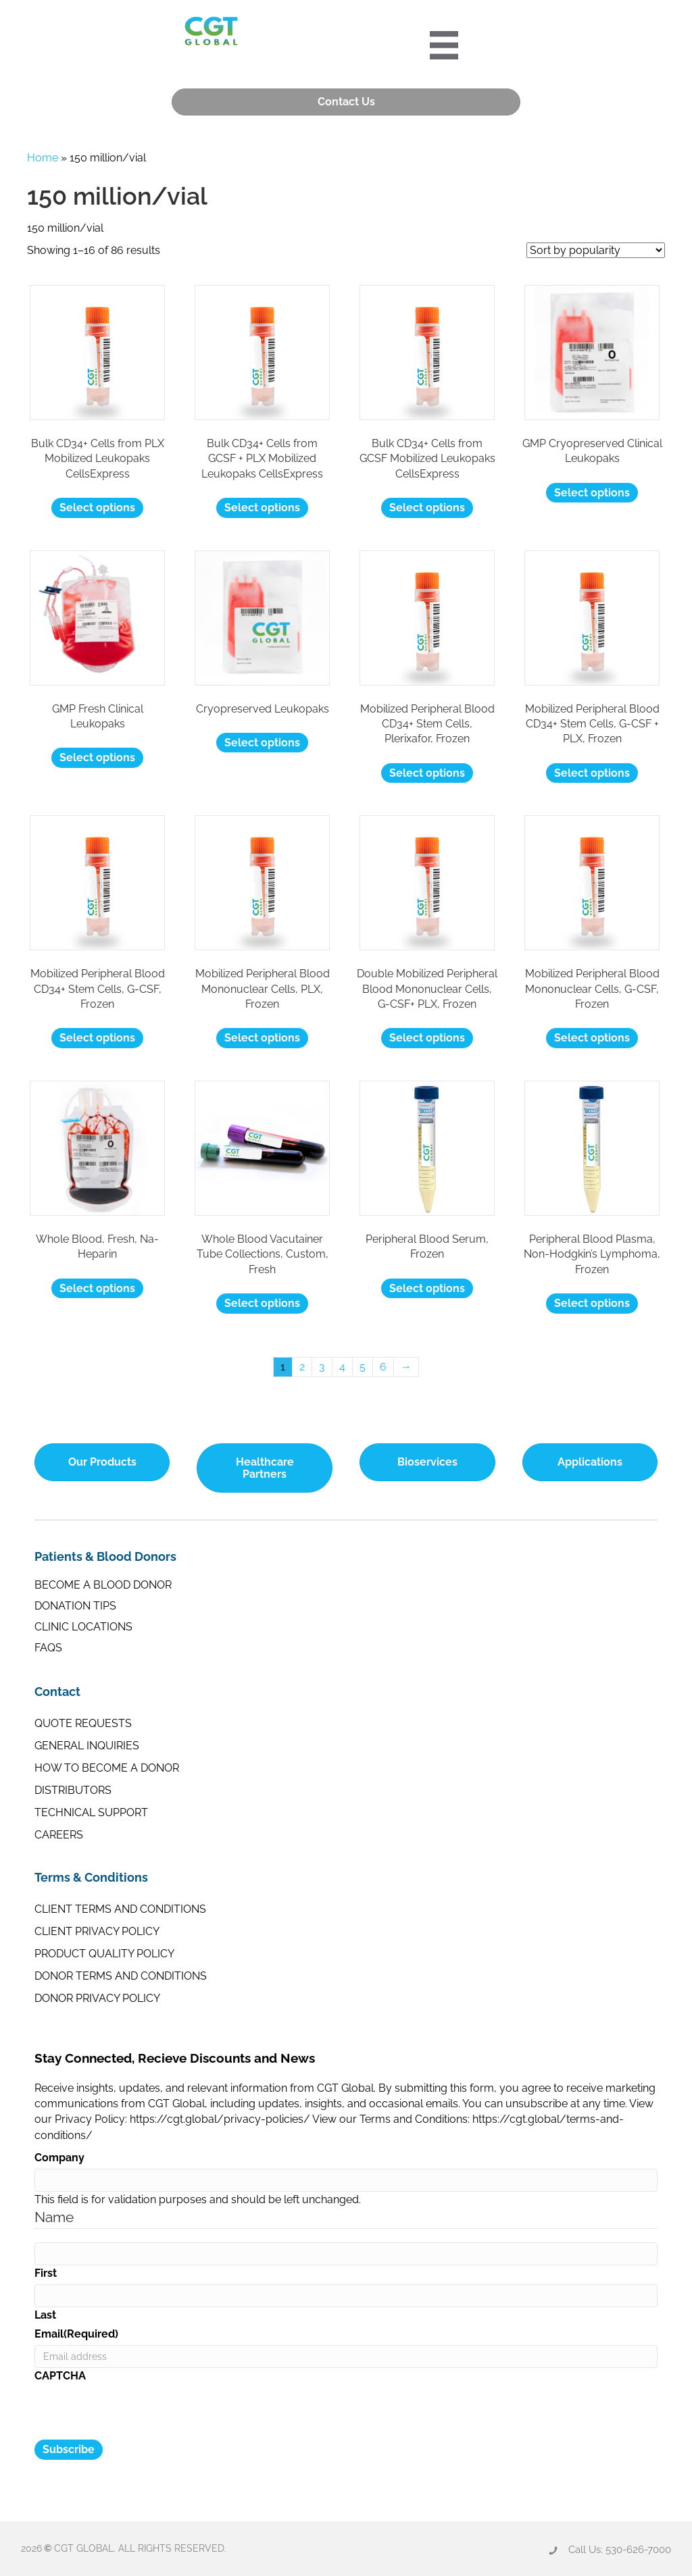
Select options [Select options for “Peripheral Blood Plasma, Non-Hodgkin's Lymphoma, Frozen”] (592, 1301)
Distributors (73, 1788)
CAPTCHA (60, 2374)
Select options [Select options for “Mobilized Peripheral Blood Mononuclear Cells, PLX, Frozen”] (262, 1036)
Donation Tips (75, 1603)
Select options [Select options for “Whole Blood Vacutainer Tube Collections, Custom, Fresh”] (262, 1301)
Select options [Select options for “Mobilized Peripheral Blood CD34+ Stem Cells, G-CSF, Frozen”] (97, 1036)
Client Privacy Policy (96, 1930)
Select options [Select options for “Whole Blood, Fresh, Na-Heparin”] (97, 1286)
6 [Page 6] (383, 1365)
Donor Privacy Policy (97, 1996)
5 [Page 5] (363, 1365)
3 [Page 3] (322, 1365)
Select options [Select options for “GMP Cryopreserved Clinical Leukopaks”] (592, 490)
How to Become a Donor (106, 1766)
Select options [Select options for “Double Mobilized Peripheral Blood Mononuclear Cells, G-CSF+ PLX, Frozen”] (427, 1036)
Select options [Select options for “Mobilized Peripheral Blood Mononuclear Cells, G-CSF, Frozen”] (592, 1036)
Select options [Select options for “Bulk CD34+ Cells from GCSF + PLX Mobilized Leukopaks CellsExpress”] (262, 506)
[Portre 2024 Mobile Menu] (447, 44)
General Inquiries (86, 1744)
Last (45, 2313)
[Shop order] (595, 248)
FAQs (48, 1645)
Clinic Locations (83, 1624)
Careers (58, 1833)
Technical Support (91, 1811)
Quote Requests (83, 1722)
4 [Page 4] (342, 1365)
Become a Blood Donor (103, 1582)
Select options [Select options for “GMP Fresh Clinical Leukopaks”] (97, 756)
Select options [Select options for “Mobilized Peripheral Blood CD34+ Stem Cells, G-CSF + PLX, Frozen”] (592, 771)
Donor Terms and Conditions (120, 1974)
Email (76, 2332)
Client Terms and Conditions (120, 1907)
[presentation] (137, 2412)
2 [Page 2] (302, 1365)
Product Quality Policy (104, 1952)
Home (42, 156)
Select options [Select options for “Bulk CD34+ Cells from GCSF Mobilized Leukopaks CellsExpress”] (427, 506)
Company (59, 2155)
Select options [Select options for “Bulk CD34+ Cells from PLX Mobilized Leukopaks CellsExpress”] (97, 506)
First (45, 2271)
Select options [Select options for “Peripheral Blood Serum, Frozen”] (427, 1286)
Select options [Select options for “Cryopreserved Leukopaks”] (262, 741)
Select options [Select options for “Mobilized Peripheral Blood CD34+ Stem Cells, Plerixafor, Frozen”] (427, 771)
